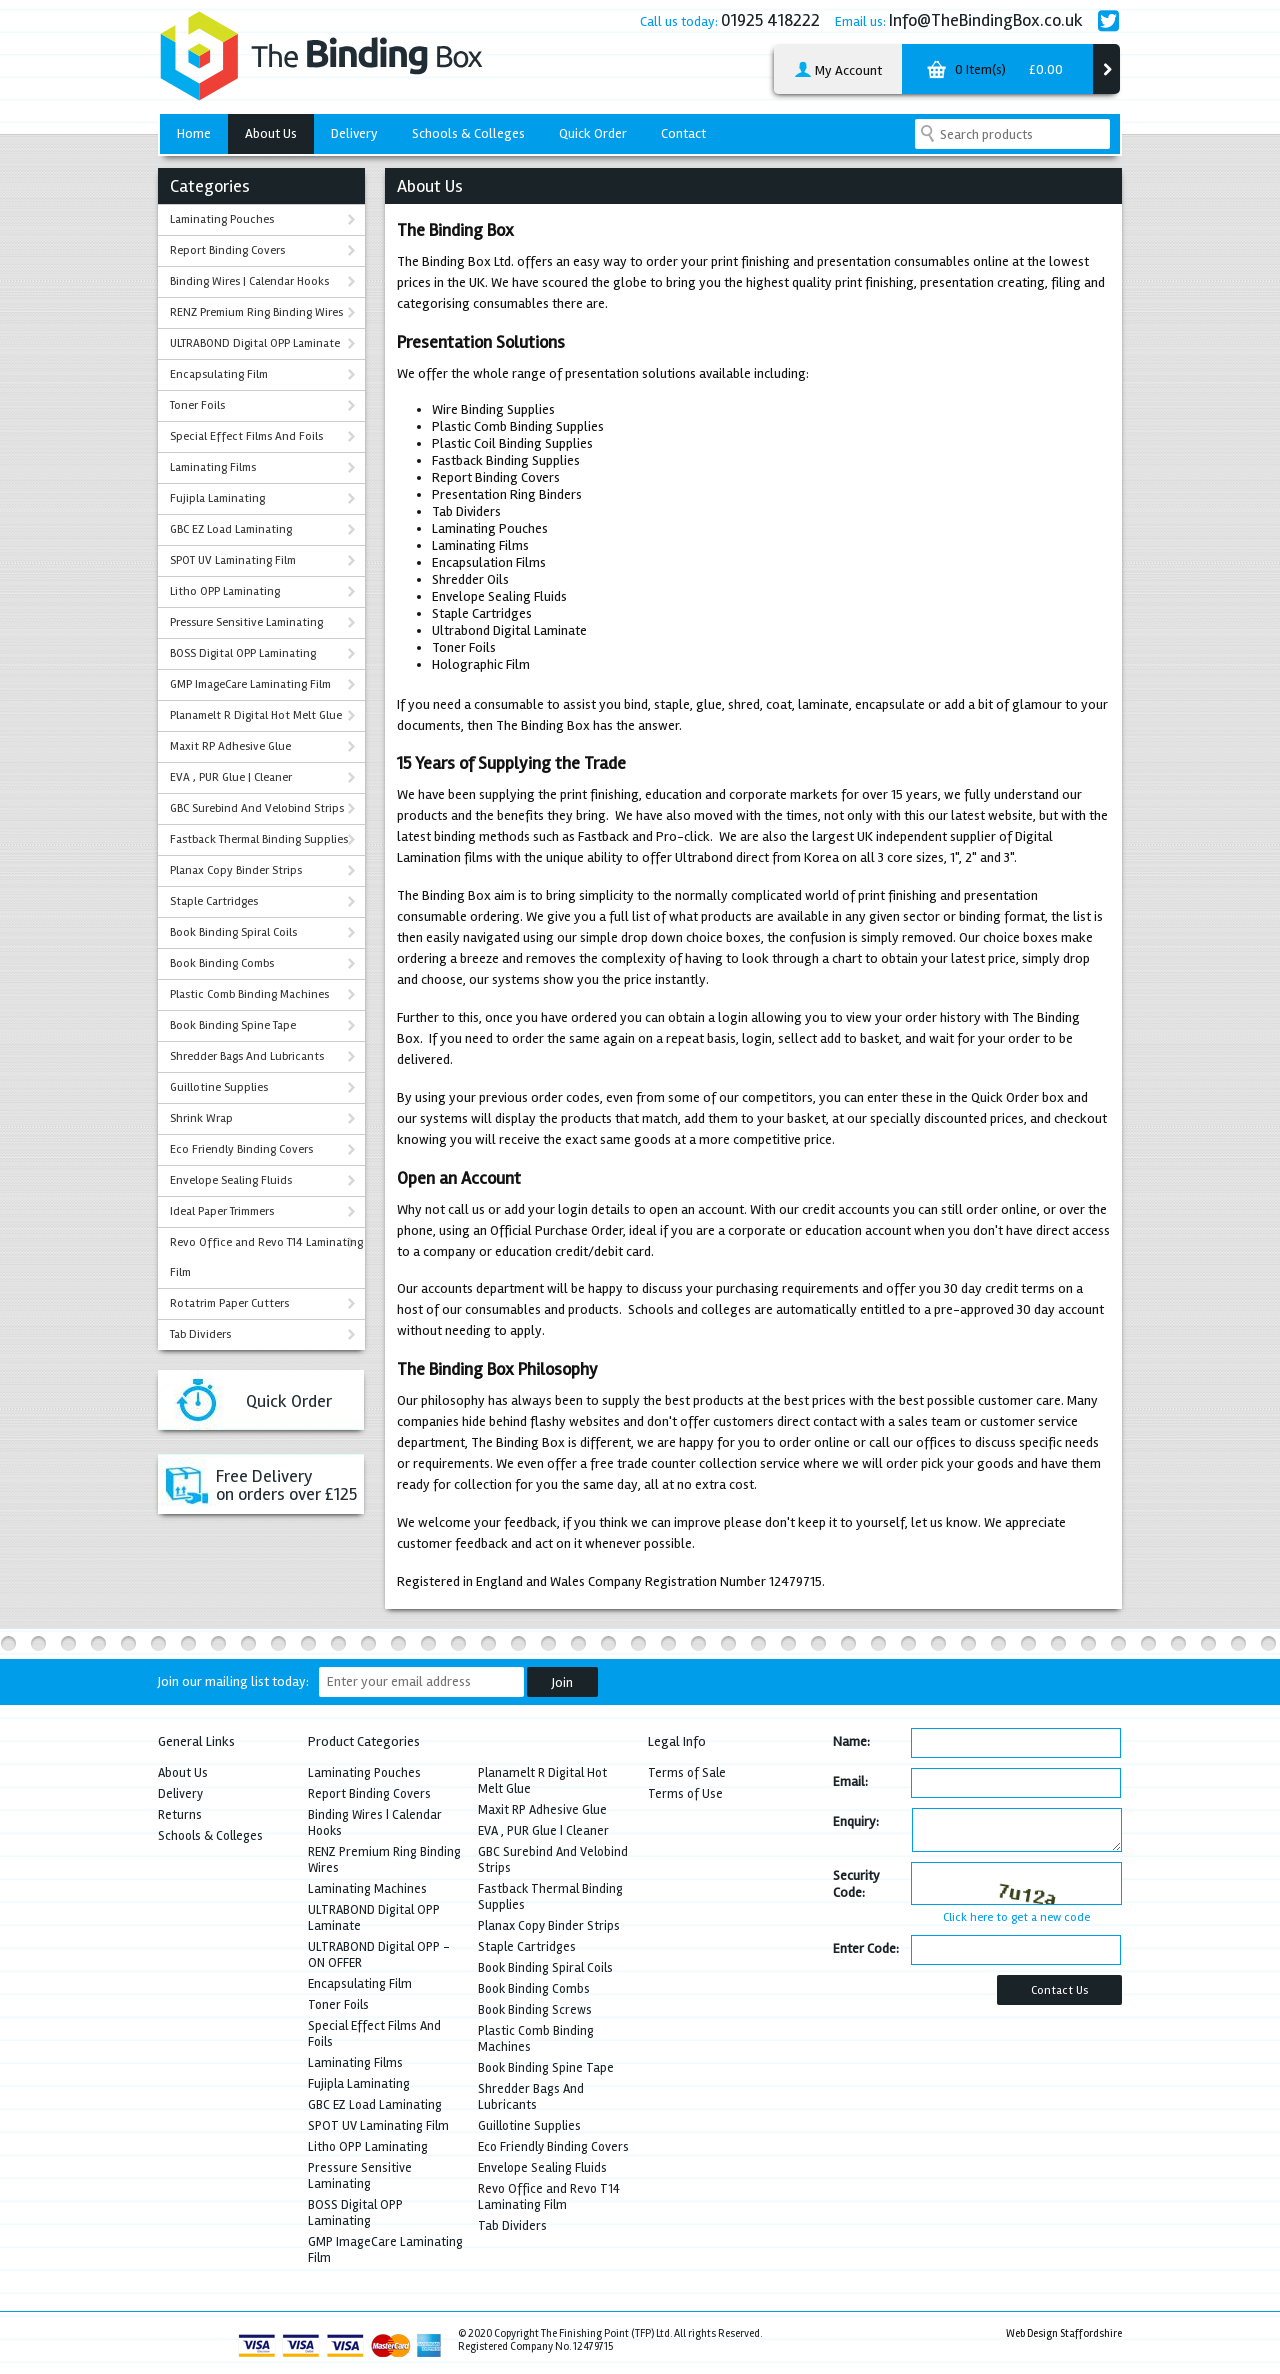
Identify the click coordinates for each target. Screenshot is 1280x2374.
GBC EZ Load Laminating (231, 529)
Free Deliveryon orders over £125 (286, 1485)
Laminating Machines (367, 1889)
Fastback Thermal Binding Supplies (259, 839)
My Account (838, 71)
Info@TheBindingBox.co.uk (986, 20)
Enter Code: (866, 1948)
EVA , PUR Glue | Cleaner (231, 777)
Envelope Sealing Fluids (231, 1180)
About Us (271, 133)
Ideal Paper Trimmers (222, 1211)
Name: (851, 1741)
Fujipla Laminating (217, 498)
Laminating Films (213, 467)
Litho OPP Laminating (225, 591)
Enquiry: (856, 1821)
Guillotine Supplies (219, 1087)
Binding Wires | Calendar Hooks (249, 281)
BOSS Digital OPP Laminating (243, 653)
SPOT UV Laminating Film (233, 560)
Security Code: (856, 1884)
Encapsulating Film (219, 374)
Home (194, 133)
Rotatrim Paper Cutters (229, 1303)
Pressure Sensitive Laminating (246, 622)
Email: (850, 1781)
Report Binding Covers (227, 250)
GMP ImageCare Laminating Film (250, 684)
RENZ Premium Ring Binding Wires (256, 312)
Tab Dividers (200, 1334)
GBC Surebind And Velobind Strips (257, 808)
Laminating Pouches (222, 219)
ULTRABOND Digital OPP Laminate (255, 343)
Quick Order (593, 133)
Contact (683, 133)
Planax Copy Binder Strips (236, 870)
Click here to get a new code (1016, 1917)
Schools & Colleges (468, 133)
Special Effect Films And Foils (246, 436)
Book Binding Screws (535, 2010)
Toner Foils (197, 405)
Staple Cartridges (214, 901)
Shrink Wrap (201, 1118)
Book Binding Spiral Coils (233, 932)
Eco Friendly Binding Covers (241, 1149)
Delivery (354, 133)
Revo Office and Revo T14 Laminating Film (266, 1257)
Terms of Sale (687, 1773)
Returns (180, 1815)
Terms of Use (685, 1794)
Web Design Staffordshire (1064, 2333)
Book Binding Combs (222, 963)
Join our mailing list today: (233, 1681)
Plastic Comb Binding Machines (249, 994)
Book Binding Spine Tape (233, 1025)
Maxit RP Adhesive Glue (230, 746)
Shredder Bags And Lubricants (247, 1056)
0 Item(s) (992, 73)
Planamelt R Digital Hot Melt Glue (256, 715)
